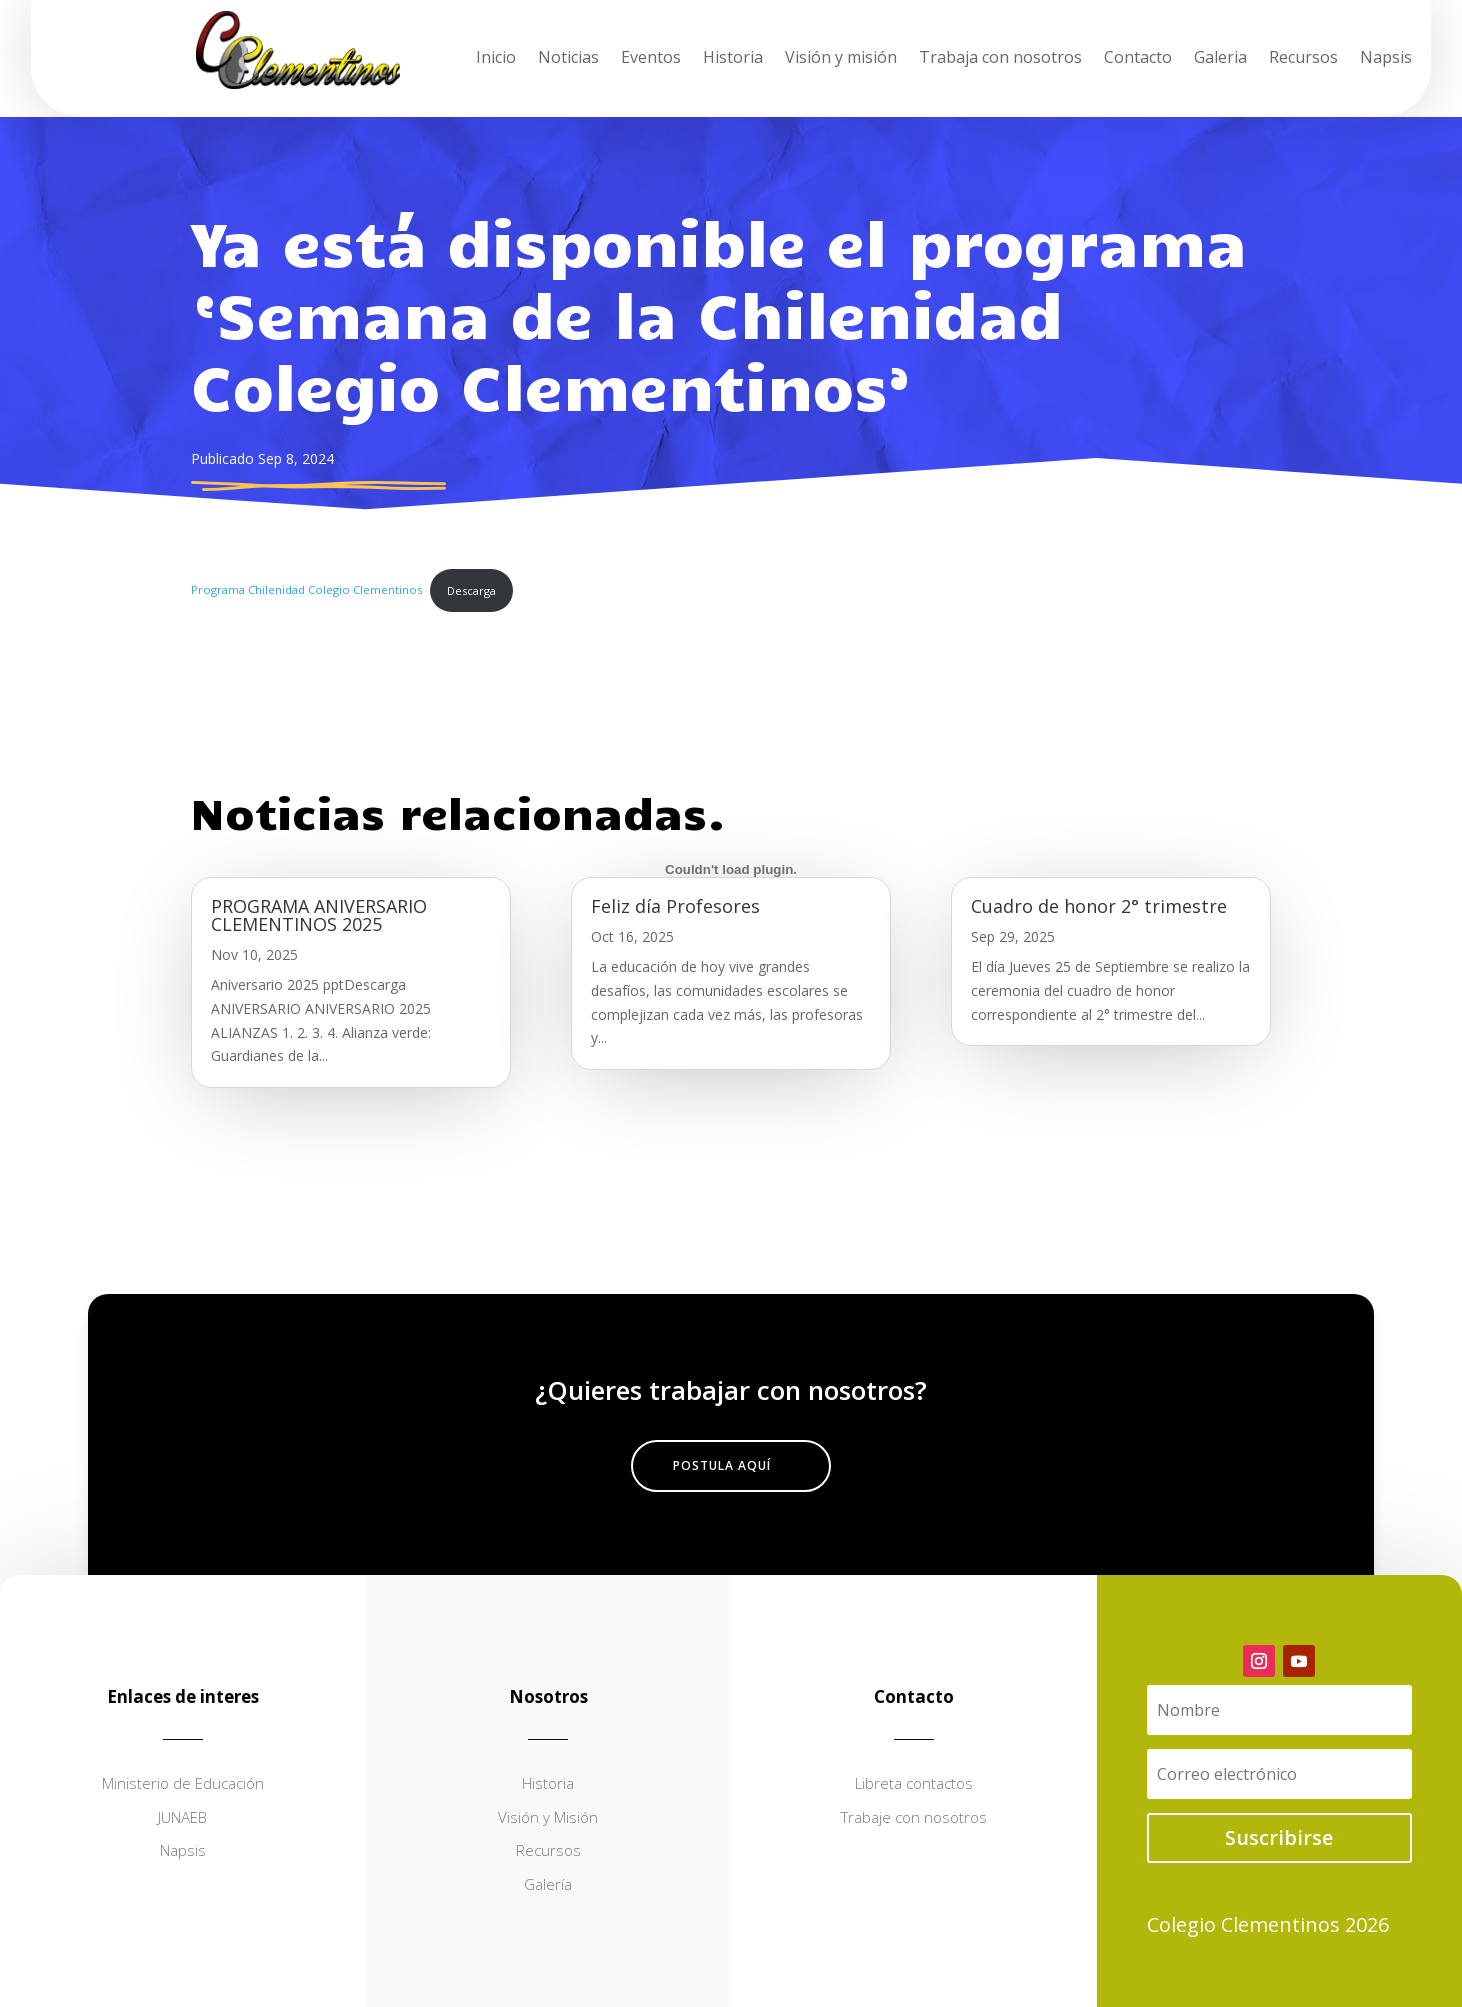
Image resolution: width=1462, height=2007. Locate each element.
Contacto (1138, 59)
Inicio (496, 59)
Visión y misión (841, 59)
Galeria (1220, 59)
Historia (733, 59)
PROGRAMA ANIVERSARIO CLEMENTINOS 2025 (319, 915)
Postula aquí (722, 1465)
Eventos (651, 59)
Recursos (1303, 59)
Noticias (568, 59)
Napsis (1386, 59)
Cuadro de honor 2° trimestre (1099, 906)
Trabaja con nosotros (1000, 59)
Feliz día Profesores (675, 906)
